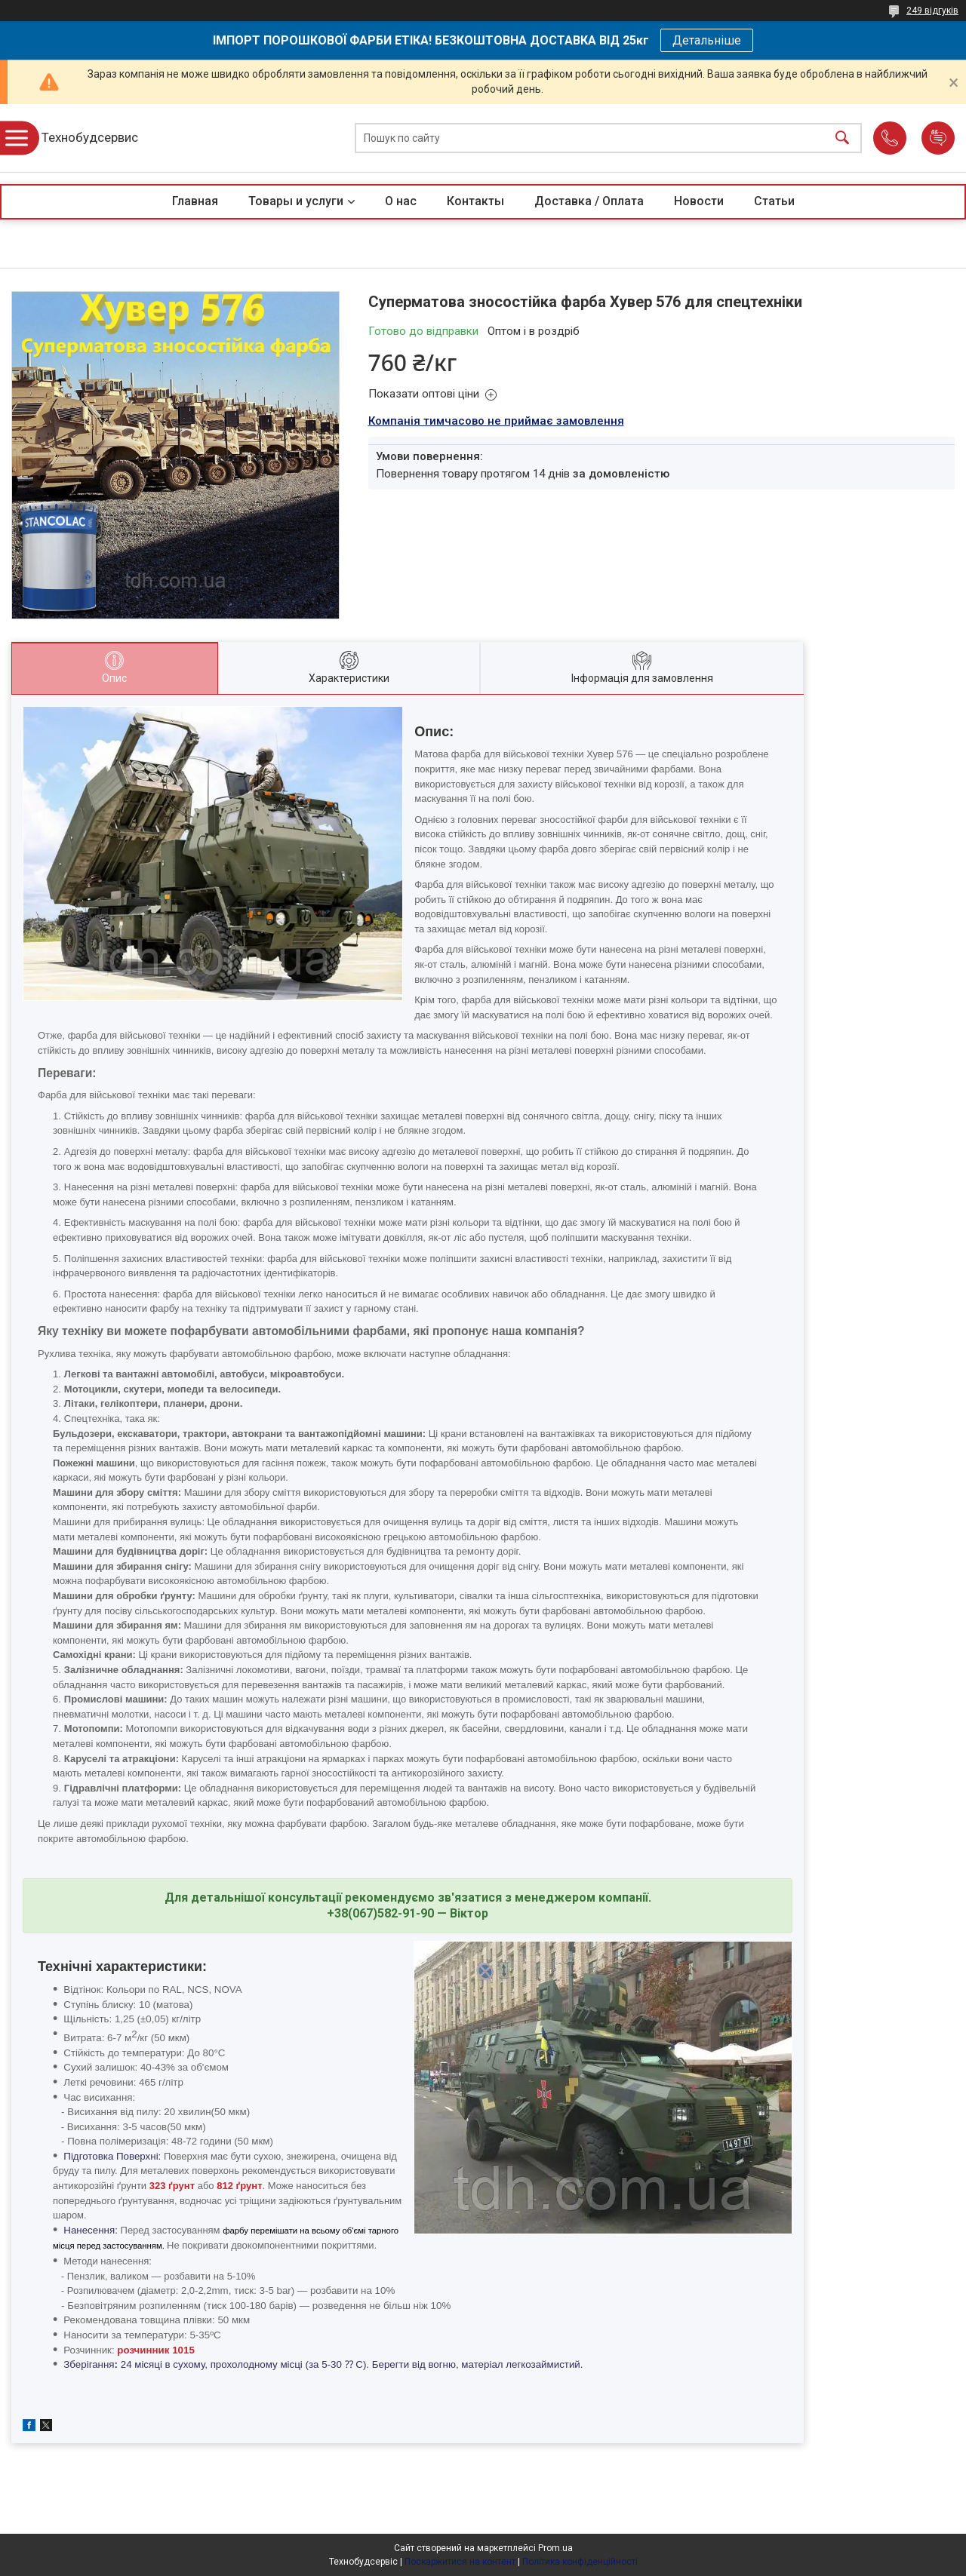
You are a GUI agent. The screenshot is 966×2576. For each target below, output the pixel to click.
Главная (195, 201)
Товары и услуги (295, 201)
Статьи (774, 201)
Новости (699, 201)
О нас (401, 201)
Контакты (475, 201)
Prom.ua (555, 2548)
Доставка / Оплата (589, 201)
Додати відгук (938, 138)
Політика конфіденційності (580, 2561)
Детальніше (706, 40)
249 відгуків (932, 10)
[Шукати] (842, 138)
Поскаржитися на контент (460, 2561)
